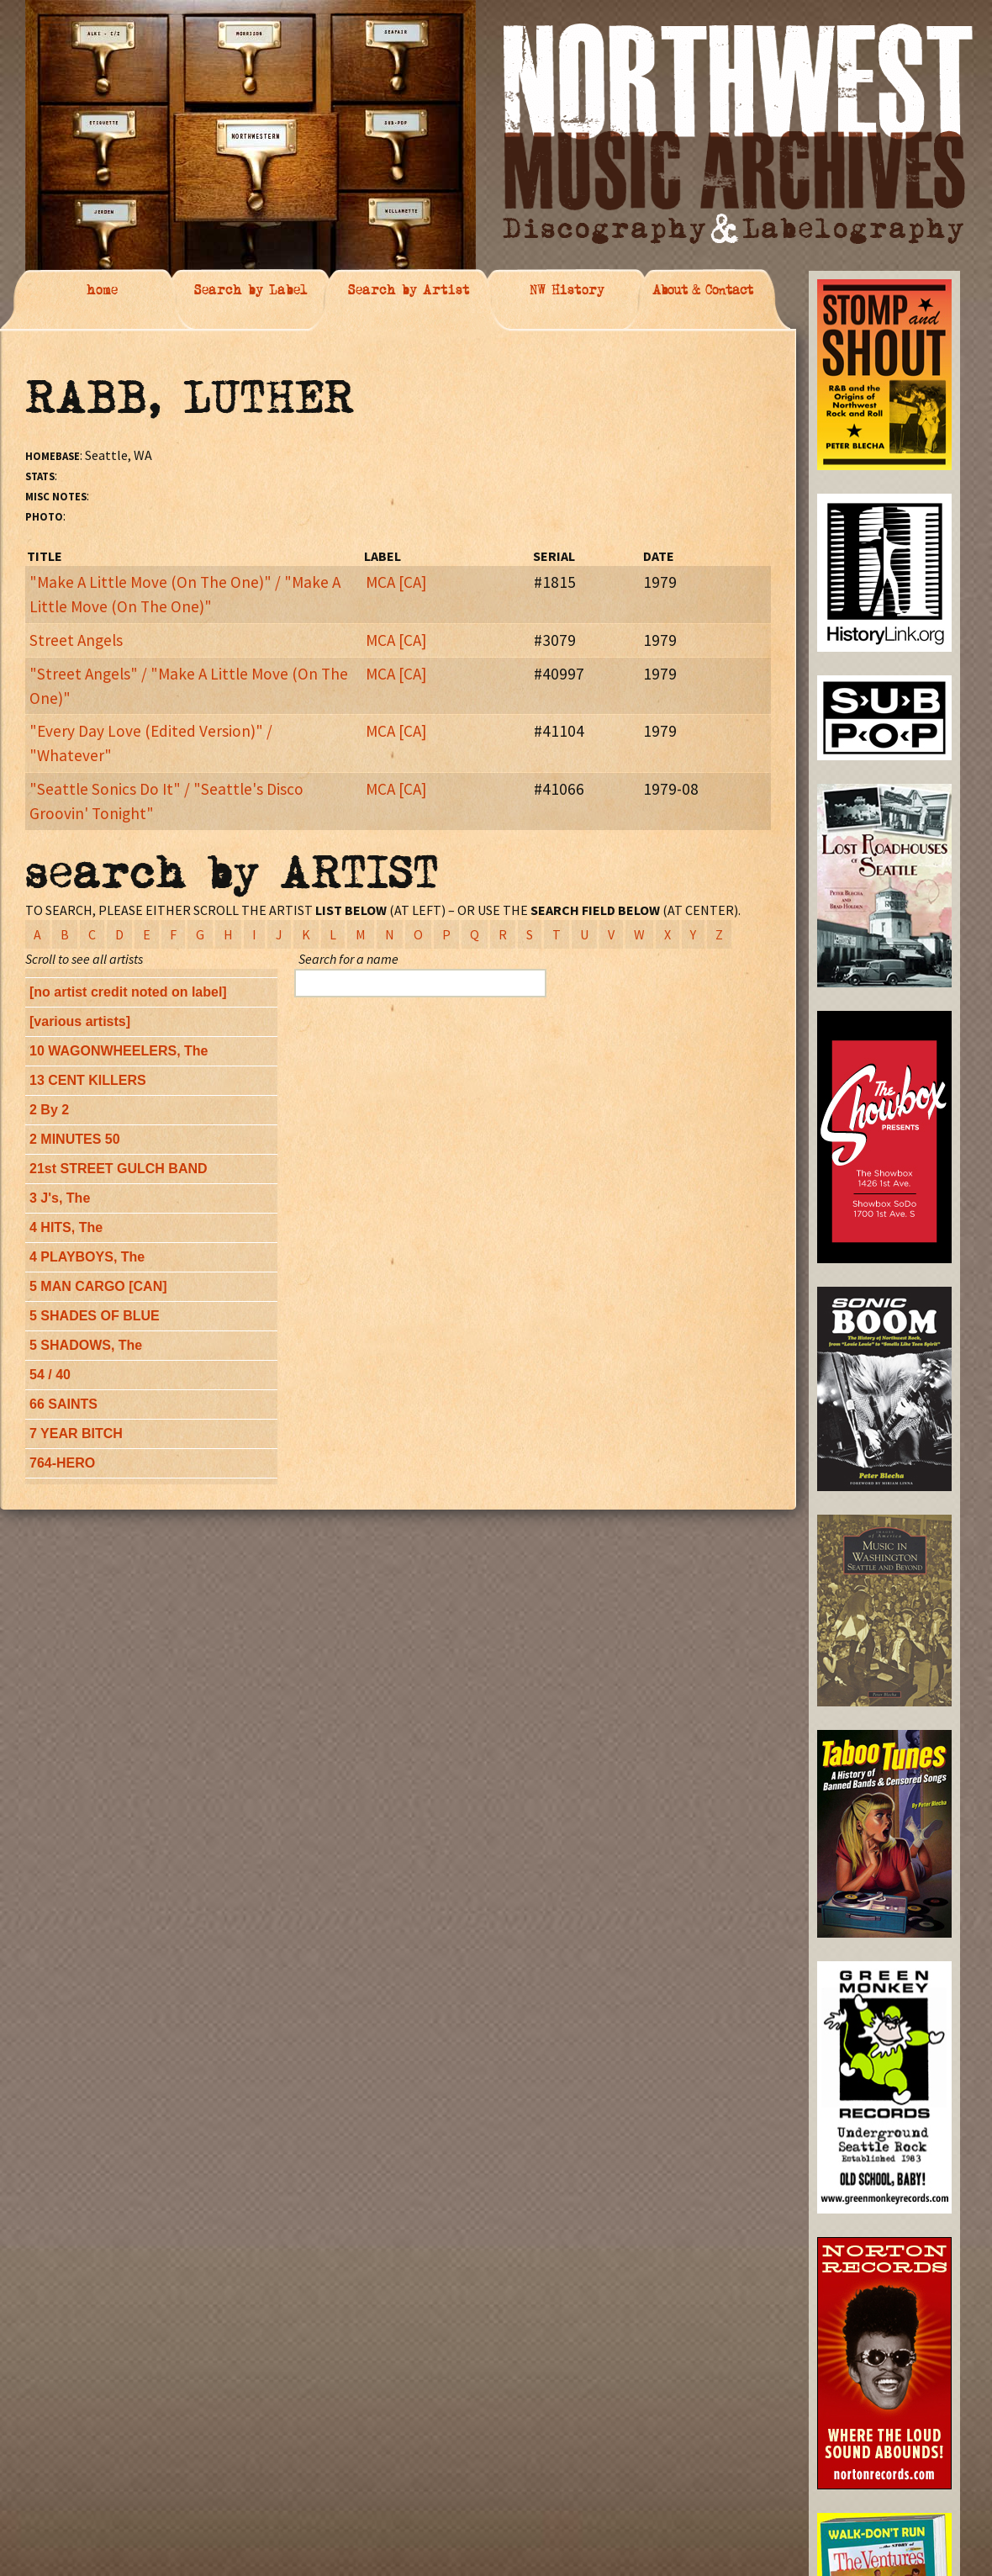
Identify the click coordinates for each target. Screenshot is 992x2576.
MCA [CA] (396, 582)
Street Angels (76, 640)
